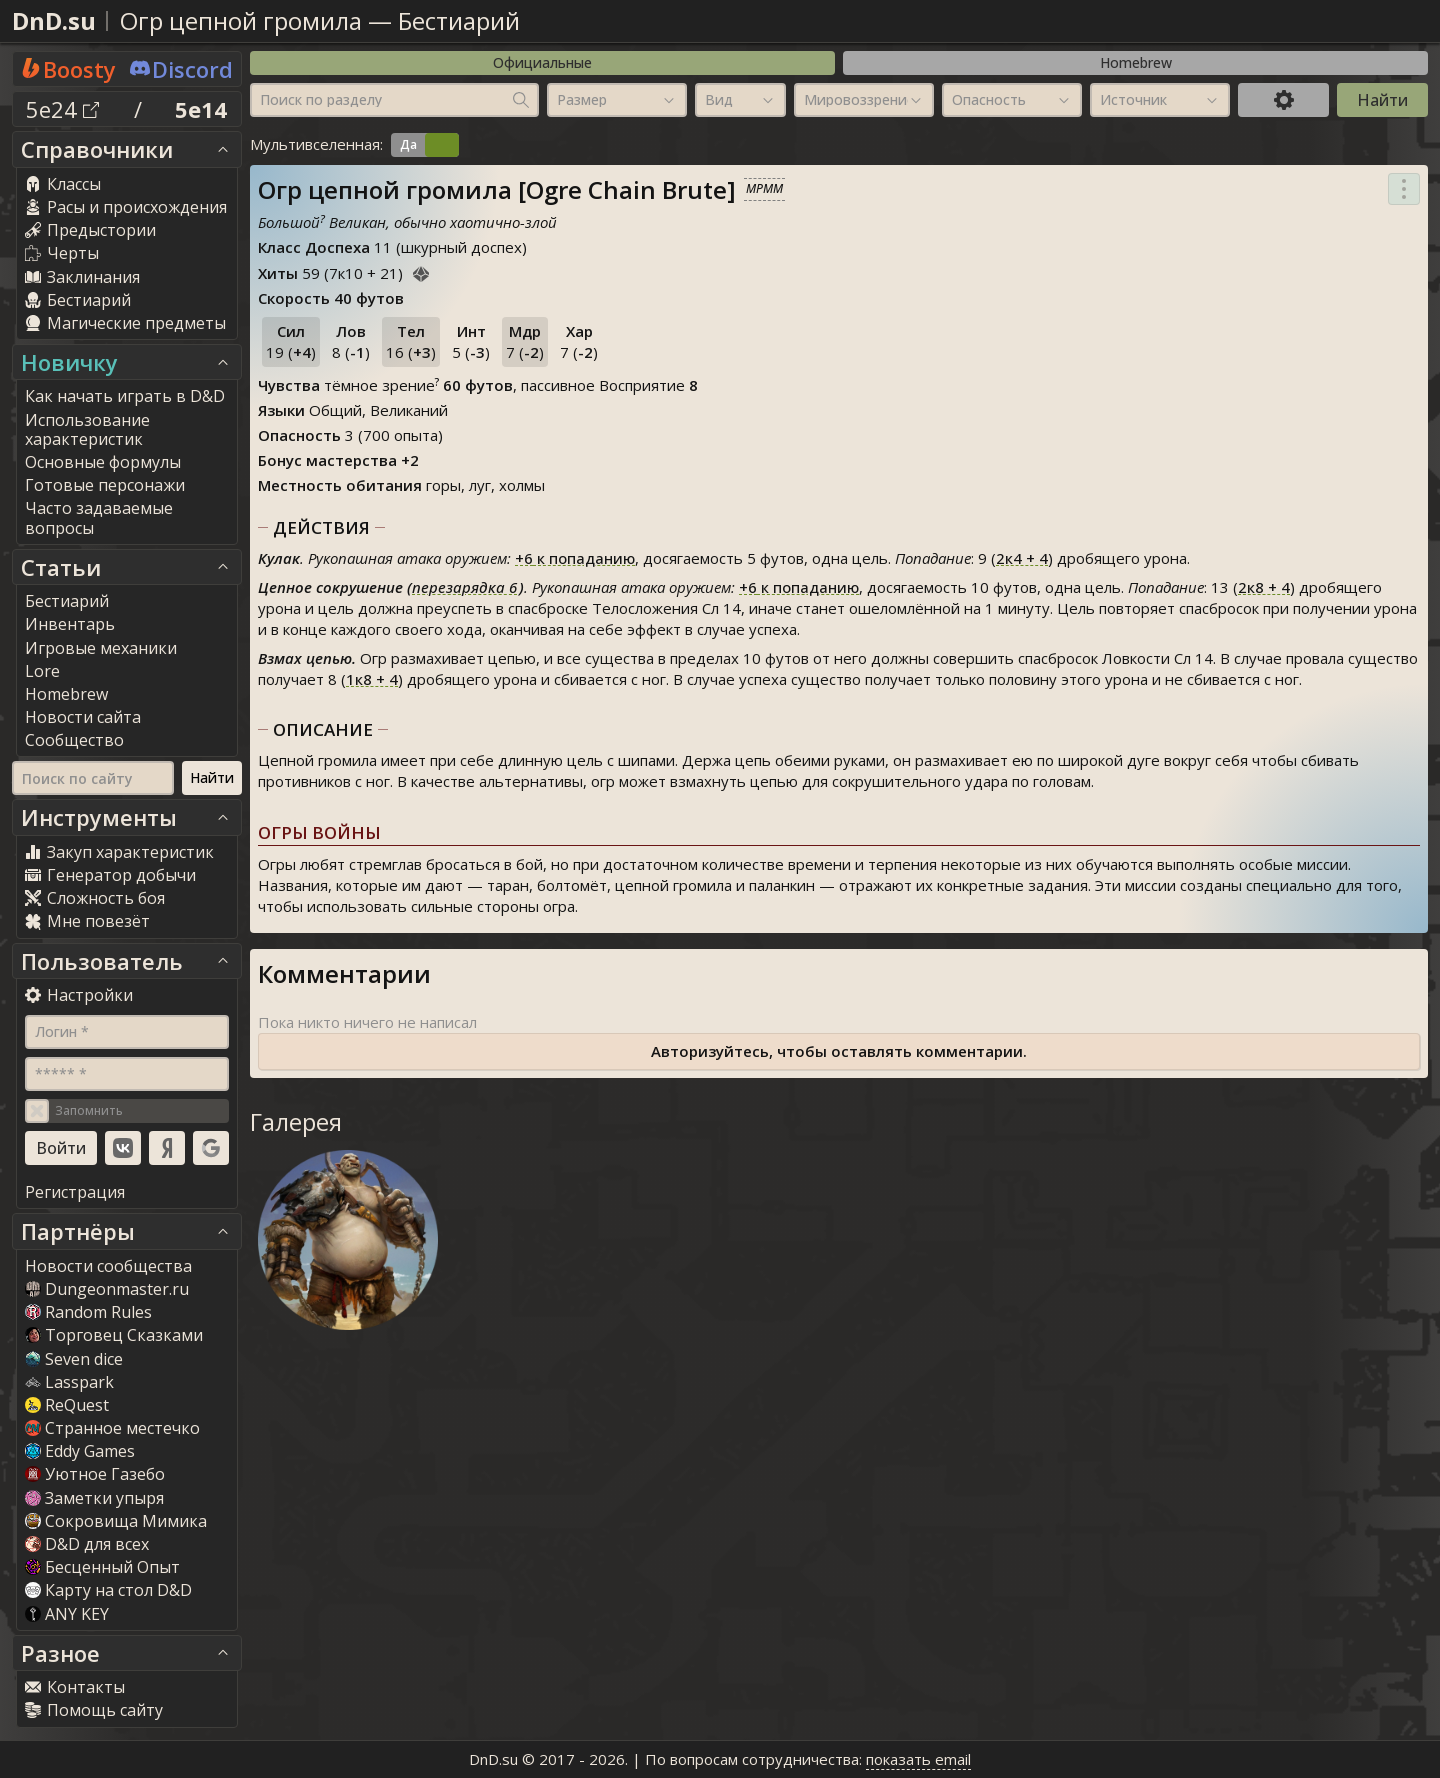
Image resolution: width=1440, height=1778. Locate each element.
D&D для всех (87, 1544)
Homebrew (1136, 62)
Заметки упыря (94, 1498)
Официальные (542, 62)
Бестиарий (459, 20)
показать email (918, 1759)
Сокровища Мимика (116, 1521)
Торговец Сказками (114, 1335)
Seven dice (74, 1359)
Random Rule (88, 1312)
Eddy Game (80, 1451)
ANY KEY (67, 1614)
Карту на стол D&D (108, 1590)
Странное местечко (112, 1428)
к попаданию (575, 558)
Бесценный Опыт (102, 1567)
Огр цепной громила (241, 20)
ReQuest (67, 1405)
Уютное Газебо (95, 1474)
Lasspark (69, 1382)
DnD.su (54, 20)
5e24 (62, 109)
